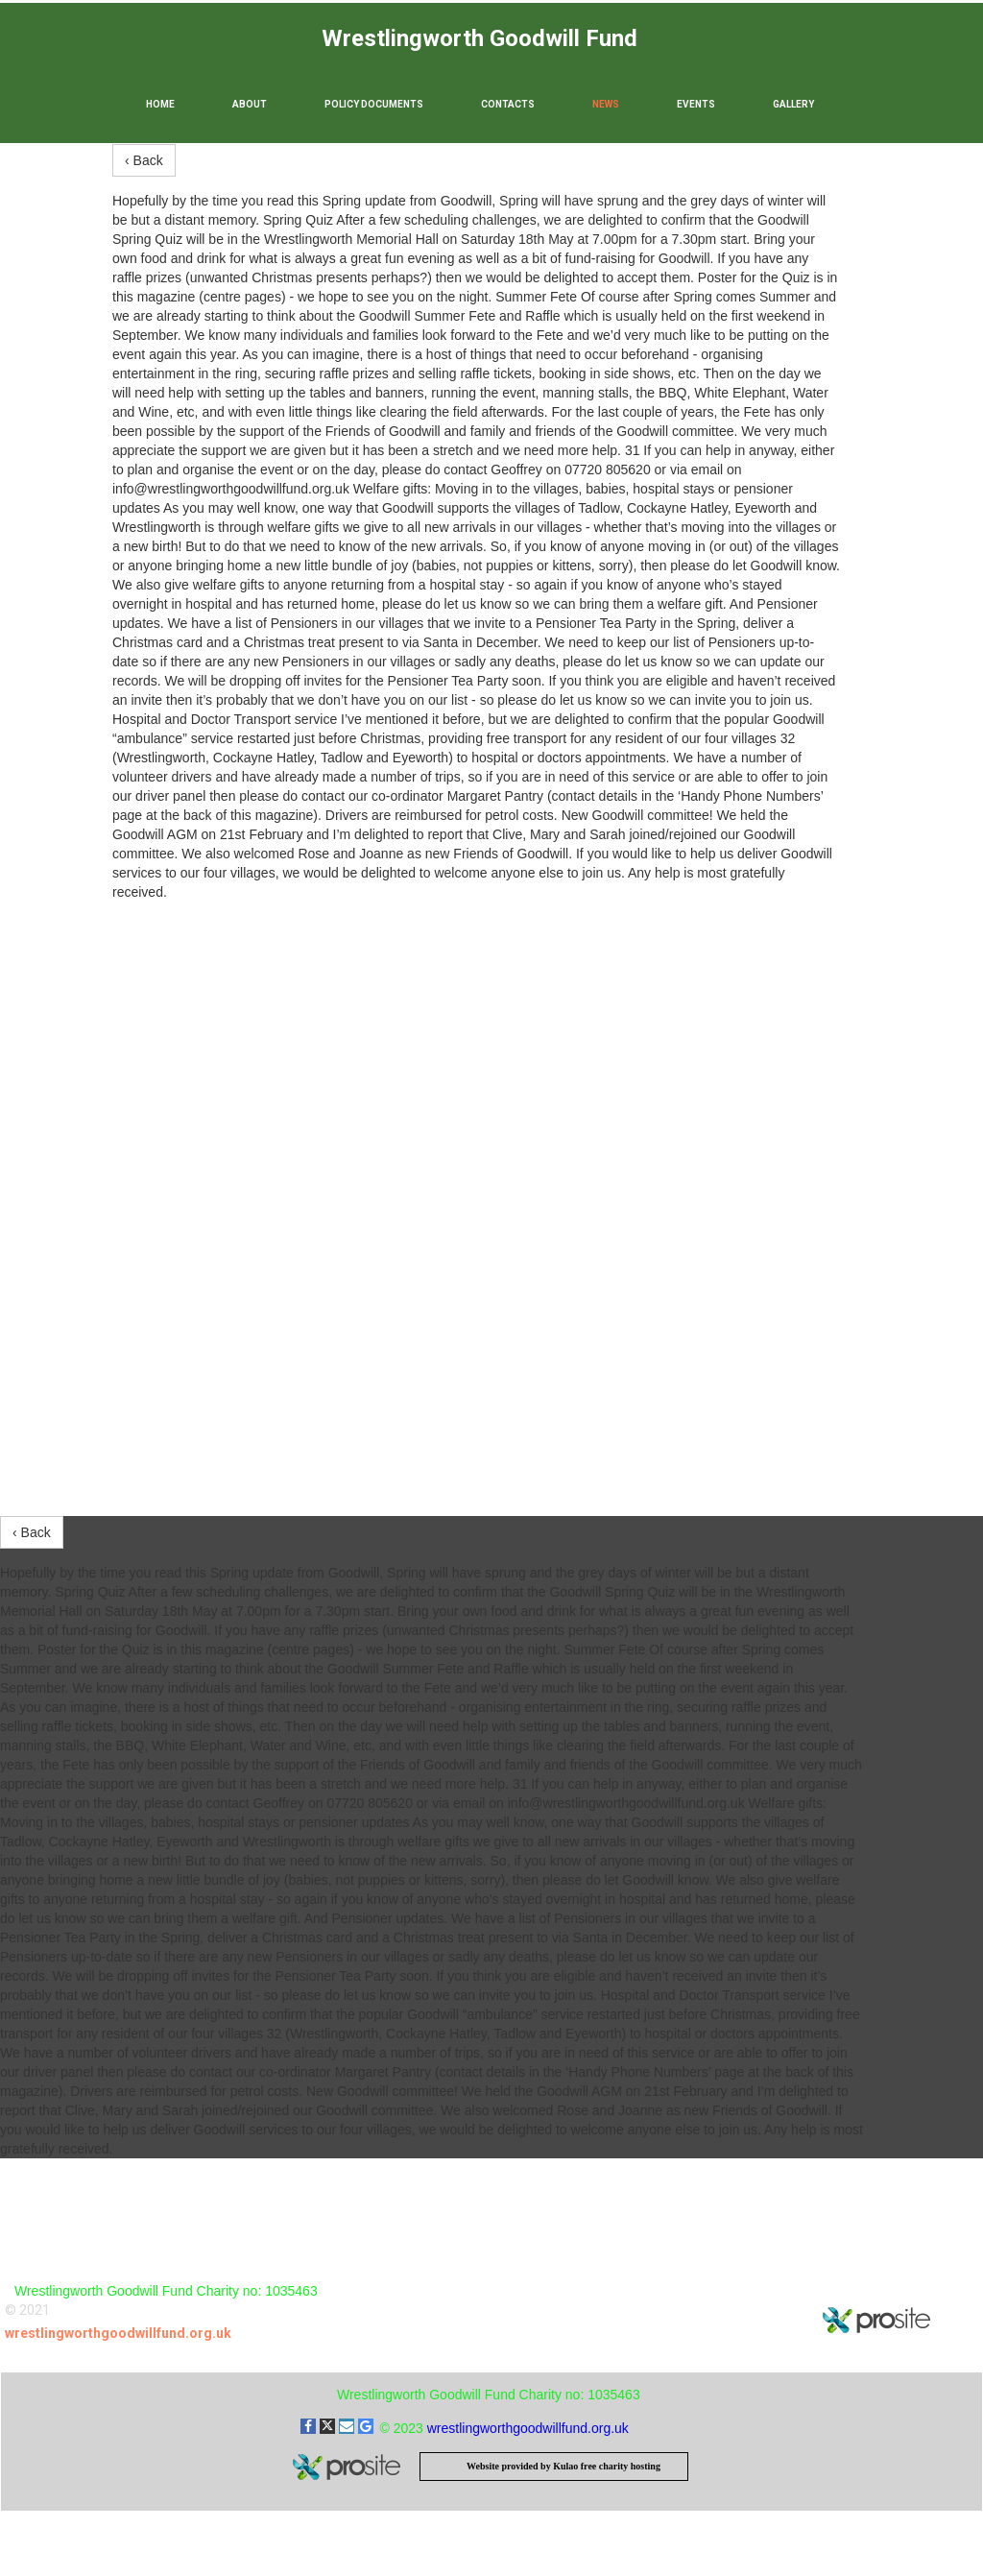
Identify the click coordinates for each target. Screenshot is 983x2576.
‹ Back (144, 160)
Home (160, 104)
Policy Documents (373, 104)
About (249, 104)
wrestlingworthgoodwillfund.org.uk (118, 2333)
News (605, 104)
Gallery (793, 104)
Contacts (508, 104)
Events (696, 104)
